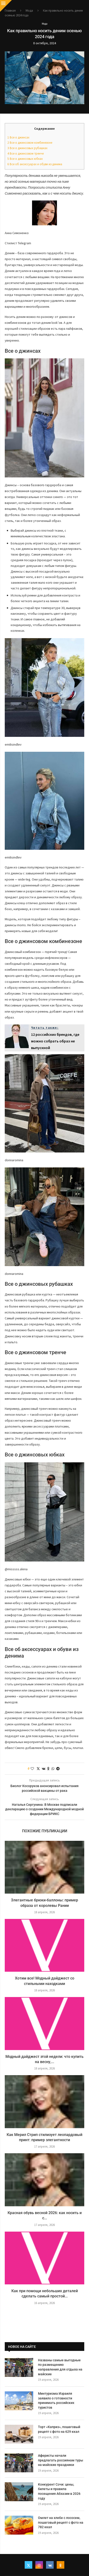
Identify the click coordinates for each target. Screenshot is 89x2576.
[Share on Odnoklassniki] (48, 1768)
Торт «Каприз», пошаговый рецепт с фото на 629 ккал (59, 2429)
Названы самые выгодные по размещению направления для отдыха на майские (60, 2367)
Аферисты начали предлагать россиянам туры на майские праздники (60, 2460)
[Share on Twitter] (38, 1768)
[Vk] (50, 2565)
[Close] (6, 6)
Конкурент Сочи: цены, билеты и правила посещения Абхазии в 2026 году (59, 2491)
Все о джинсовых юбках (25, 159)
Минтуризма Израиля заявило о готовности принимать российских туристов (56, 2400)
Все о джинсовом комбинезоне (29, 143)
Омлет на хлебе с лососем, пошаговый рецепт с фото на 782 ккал (60, 2522)
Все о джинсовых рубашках (27, 148)
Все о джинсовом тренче (25, 153)
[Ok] (60, 2565)
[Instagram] (39, 2565)
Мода (29, 11)
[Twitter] (28, 2565)
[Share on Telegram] (58, 1768)
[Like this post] (32, 1768)
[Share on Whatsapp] (53, 1768)
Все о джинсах (18, 137)
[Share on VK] (43, 1768)
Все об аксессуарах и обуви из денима (34, 164)
